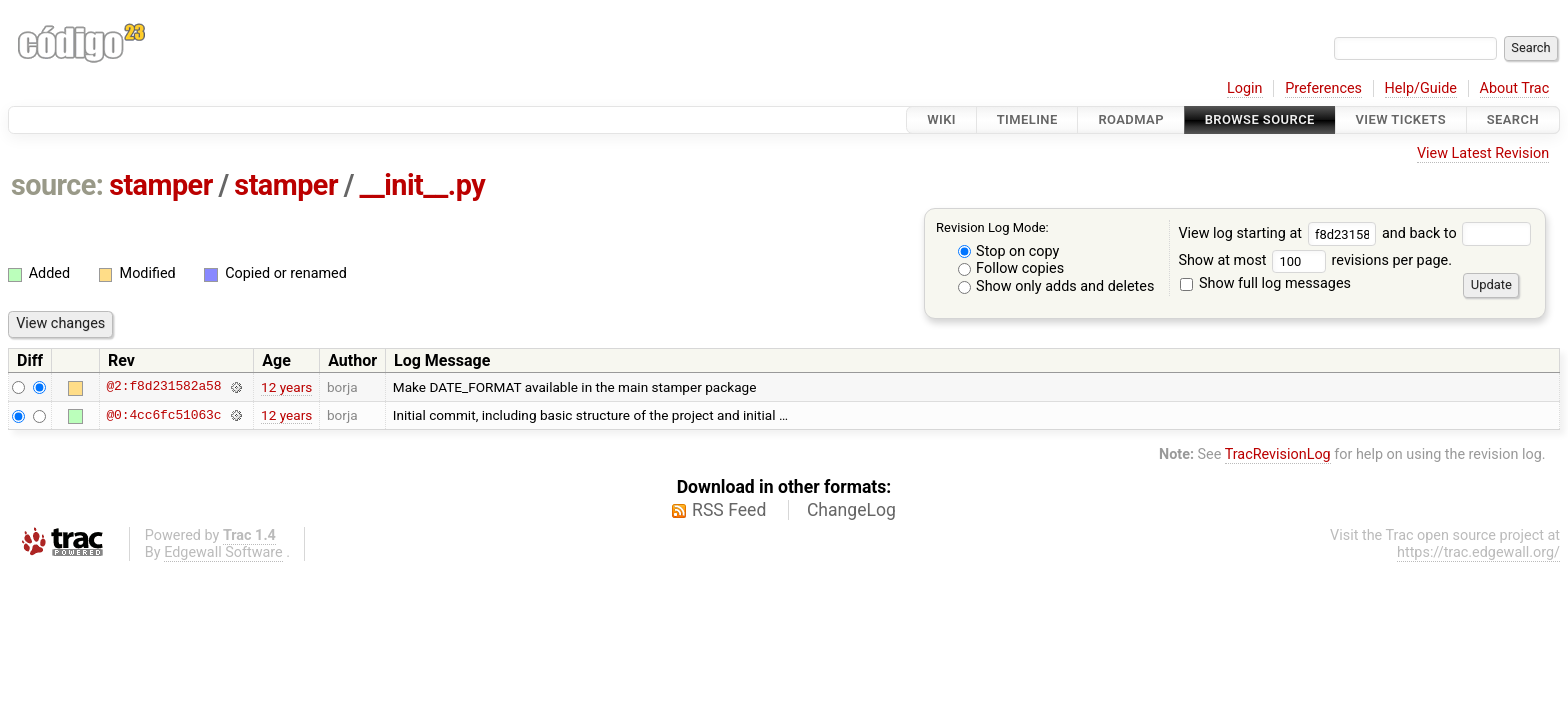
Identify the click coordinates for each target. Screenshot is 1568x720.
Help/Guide (1421, 88)
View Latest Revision (1483, 153)
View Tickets (1401, 119)
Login (1245, 88)
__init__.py (423, 185)
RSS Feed (729, 510)
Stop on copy (1009, 251)
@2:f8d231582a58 (163, 387)
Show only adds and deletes (1056, 286)
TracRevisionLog (1278, 454)
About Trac (1515, 88)
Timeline (1027, 119)
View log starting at (1280, 233)
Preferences (1323, 88)
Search (1513, 119)
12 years (286, 387)
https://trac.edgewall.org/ (1478, 552)
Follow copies (1011, 268)
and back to (1456, 233)
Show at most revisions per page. (1315, 260)
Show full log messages (1265, 283)
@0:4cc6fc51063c (163, 415)
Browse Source (1260, 119)
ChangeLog (851, 510)
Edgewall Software (223, 552)
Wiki (941, 119)
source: (57, 185)
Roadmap (1131, 119)
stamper (161, 185)
